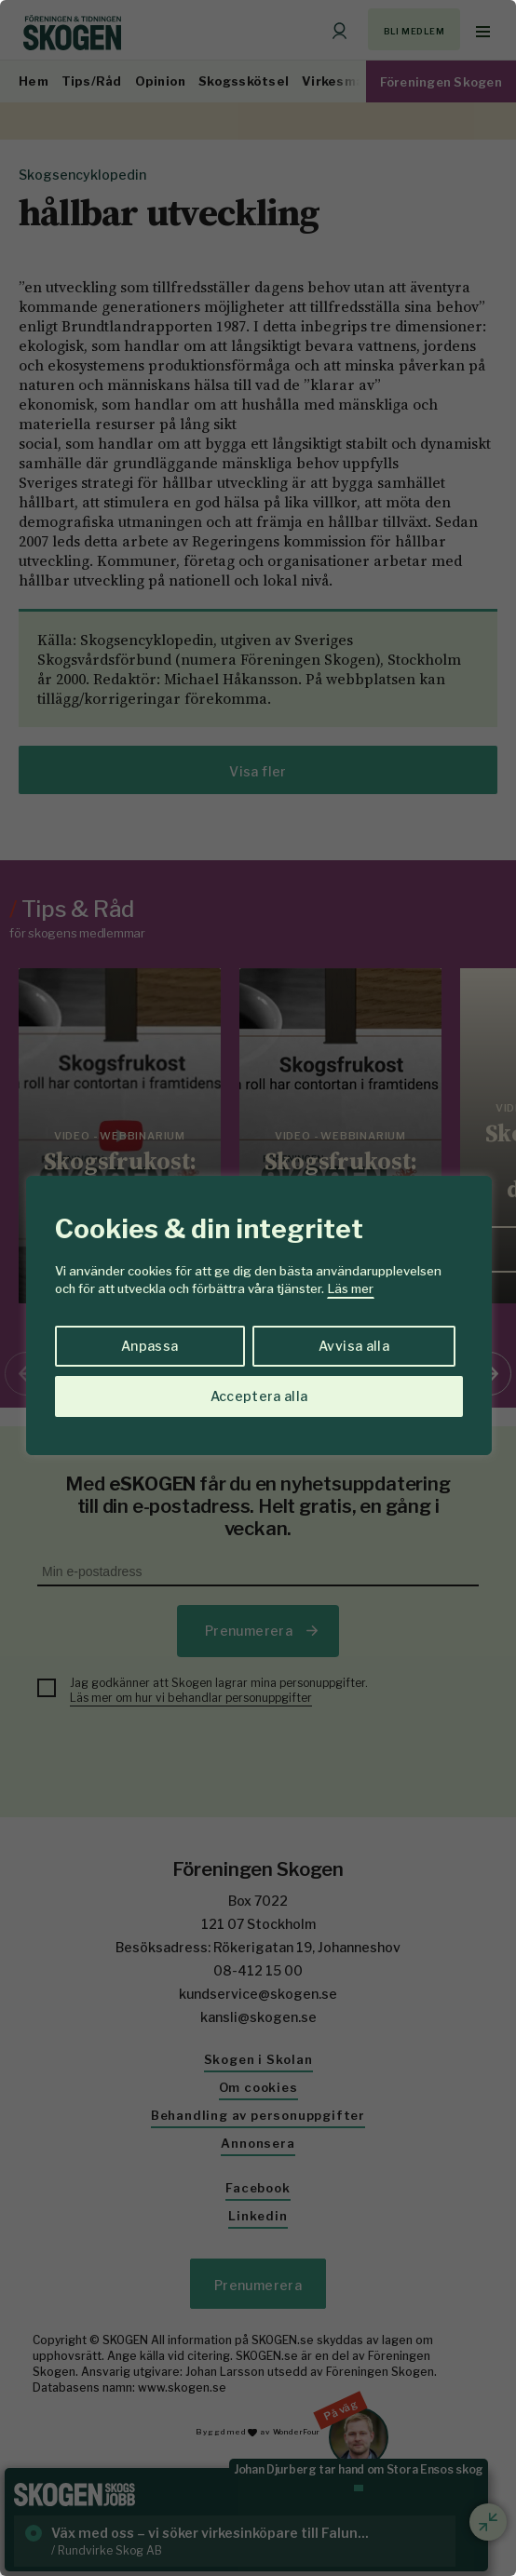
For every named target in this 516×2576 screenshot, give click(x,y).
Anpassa (149, 1346)
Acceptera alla (259, 1396)
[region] (258, 1288)
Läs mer (350, 1288)
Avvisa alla (354, 1346)
